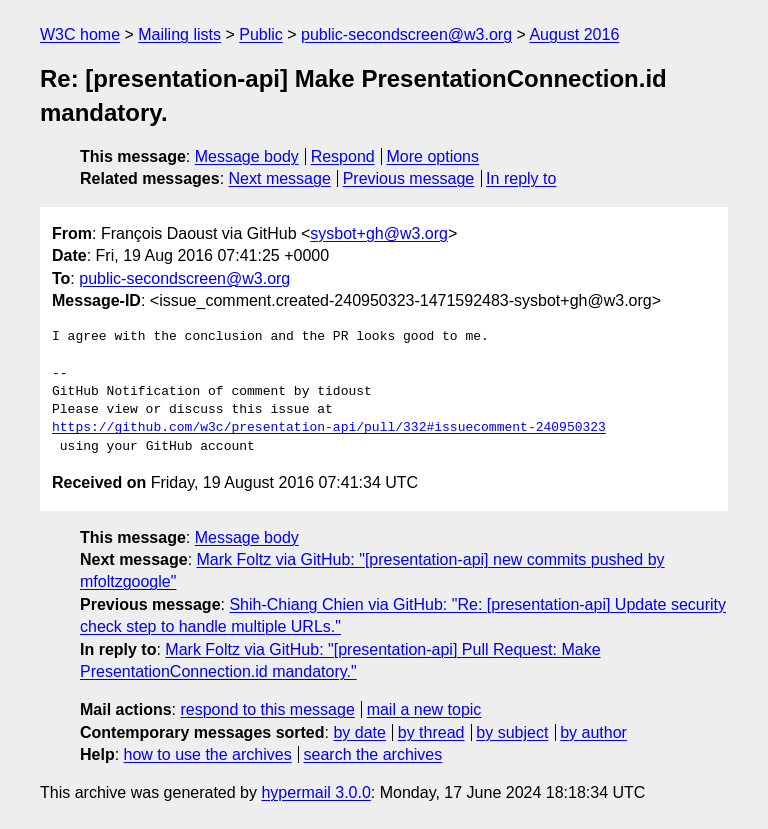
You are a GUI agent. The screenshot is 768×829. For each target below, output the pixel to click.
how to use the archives (208, 754)
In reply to (521, 178)
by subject (512, 732)
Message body (247, 156)
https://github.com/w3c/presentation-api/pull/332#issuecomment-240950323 (329, 428)
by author (593, 732)
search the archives (373, 754)
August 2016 (574, 34)
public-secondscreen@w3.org (406, 34)
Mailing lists (179, 34)
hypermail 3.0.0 (315, 792)
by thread (431, 732)
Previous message (409, 178)
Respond (343, 156)
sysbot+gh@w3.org (379, 233)
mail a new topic (424, 709)
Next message (280, 178)
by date (359, 732)
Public (261, 34)
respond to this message (267, 709)
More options (433, 156)
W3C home (80, 34)
